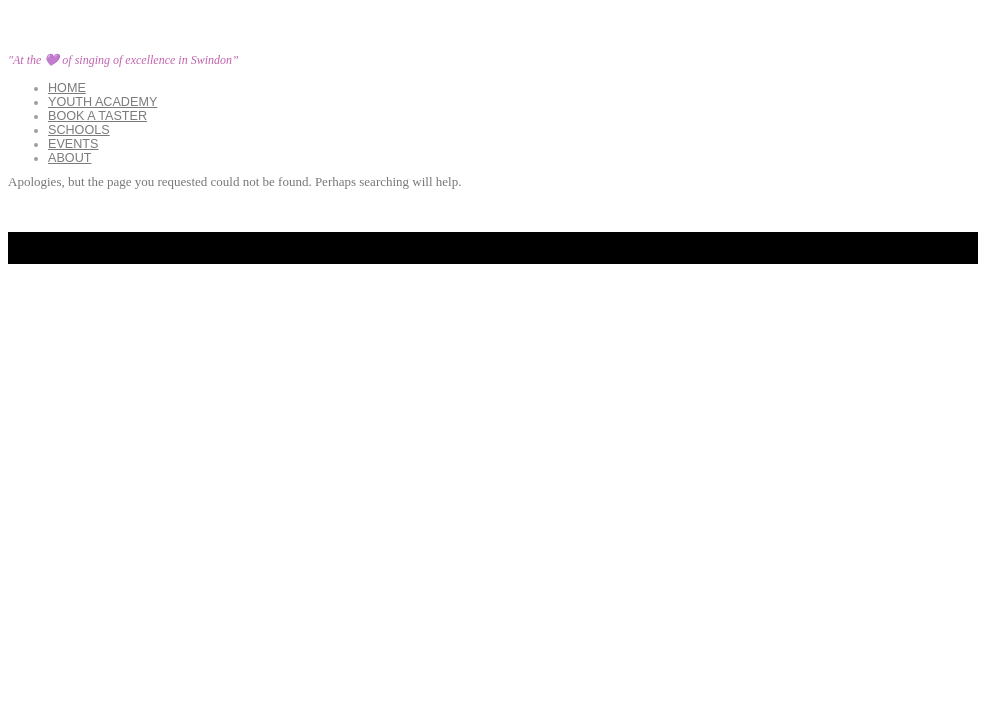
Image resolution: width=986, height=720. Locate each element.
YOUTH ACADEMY (102, 102)
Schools (79, 130)
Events (73, 144)
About (69, 158)
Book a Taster (97, 116)
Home (67, 88)
